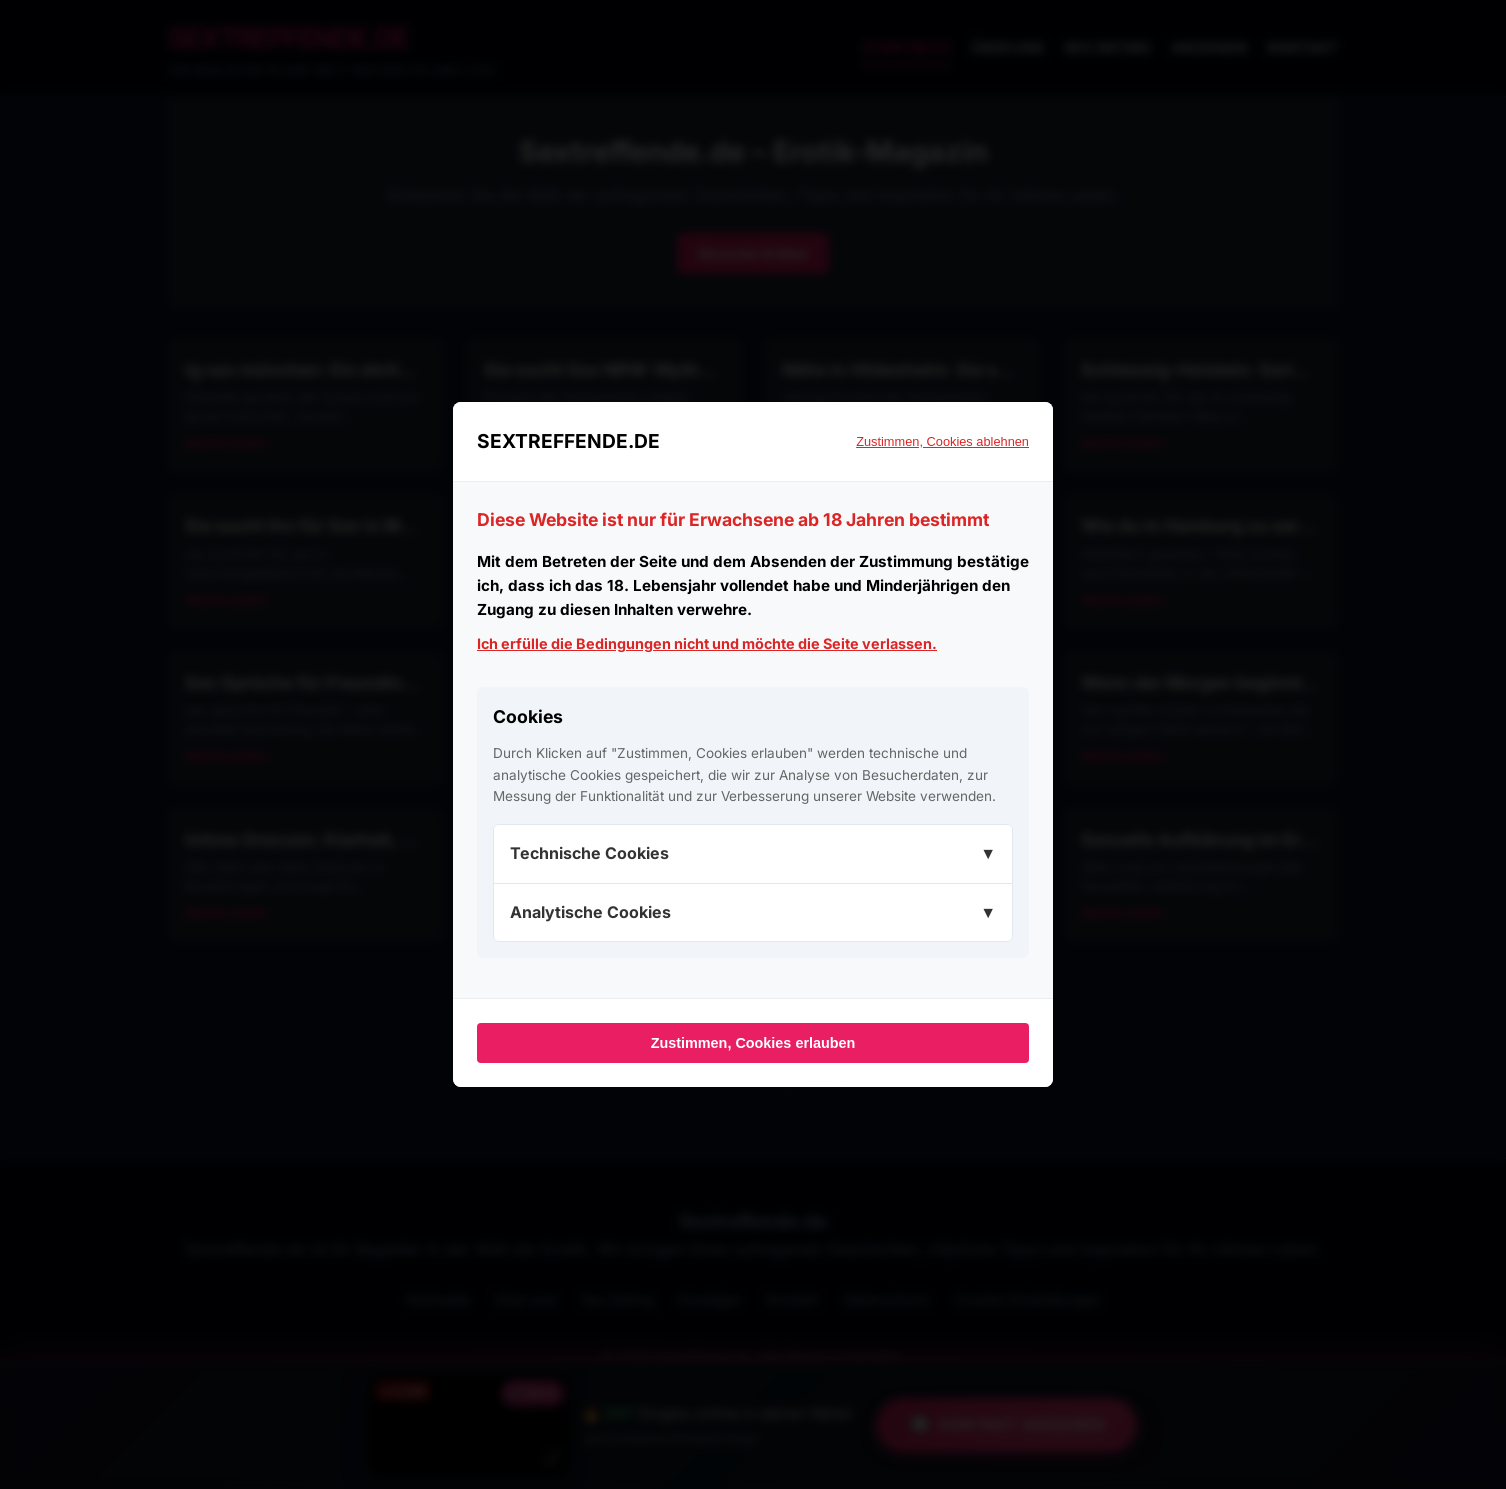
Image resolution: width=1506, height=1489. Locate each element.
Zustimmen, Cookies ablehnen (942, 441)
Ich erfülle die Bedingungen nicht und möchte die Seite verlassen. (707, 643)
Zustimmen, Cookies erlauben (753, 1043)
